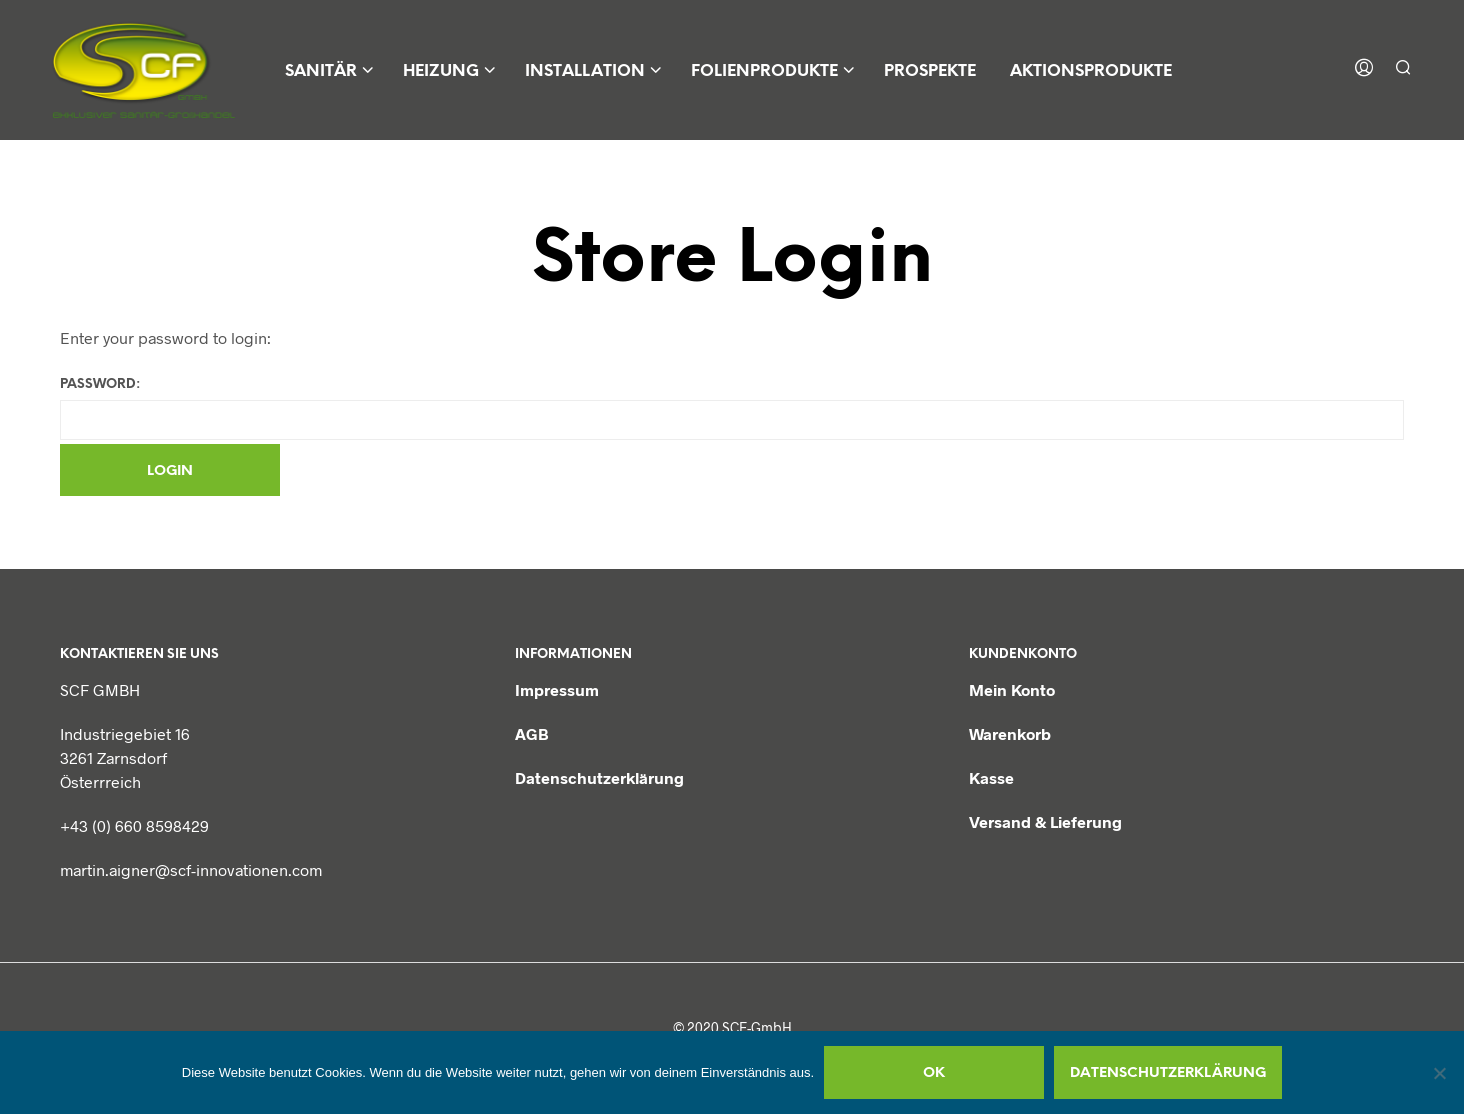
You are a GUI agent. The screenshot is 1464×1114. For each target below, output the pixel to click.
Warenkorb (1010, 733)
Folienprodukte (764, 71)
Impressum (557, 689)
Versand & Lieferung (1045, 821)
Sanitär (321, 71)
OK (934, 1073)
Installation (585, 71)
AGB (532, 733)
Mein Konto (1012, 689)
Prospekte (930, 71)
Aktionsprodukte (1091, 71)
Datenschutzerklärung (599, 777)
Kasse (991, 777)
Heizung (441, 71)
